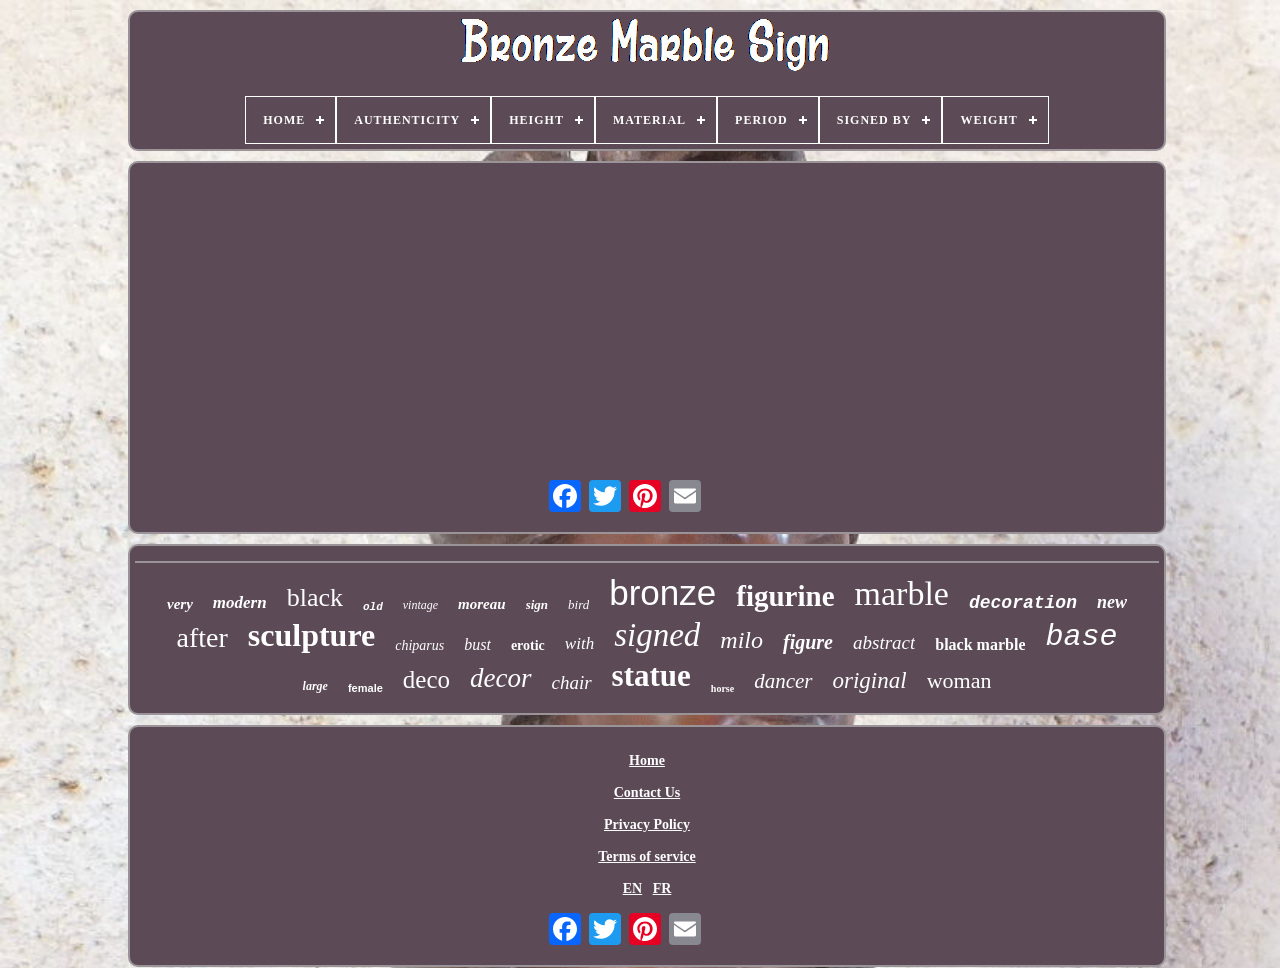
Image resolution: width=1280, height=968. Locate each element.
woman (959, 680)
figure (808, 642)
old (373, 607)
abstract (884, 642)
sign (537, 604)
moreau (482, 604)
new (1112, 602)
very (180, 604)
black (315, 597)
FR (662, 888)
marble (902, 593)
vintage (420, 605)
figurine (785, 596)
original (870, 680)
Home (647, 760)
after (202, 637)
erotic (528, 645)
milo (741, 640)
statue (651, 675)
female (365, 688)
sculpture (311, 635)
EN (632, 888)
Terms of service (646, 856)
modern (240, 602)
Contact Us (647, 792)
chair (572, 682)
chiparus (419, 645)
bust (477, 644)
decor (500, 678)
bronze (662, 592)
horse (722, 688)
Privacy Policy (647, 824)
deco (426, 679)
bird (578, 604)
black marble (980, 644)
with (579, 643)
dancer (783, 681)
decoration (1023, 603)
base (1081, 637)
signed (657, 635)
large (315, 686)
